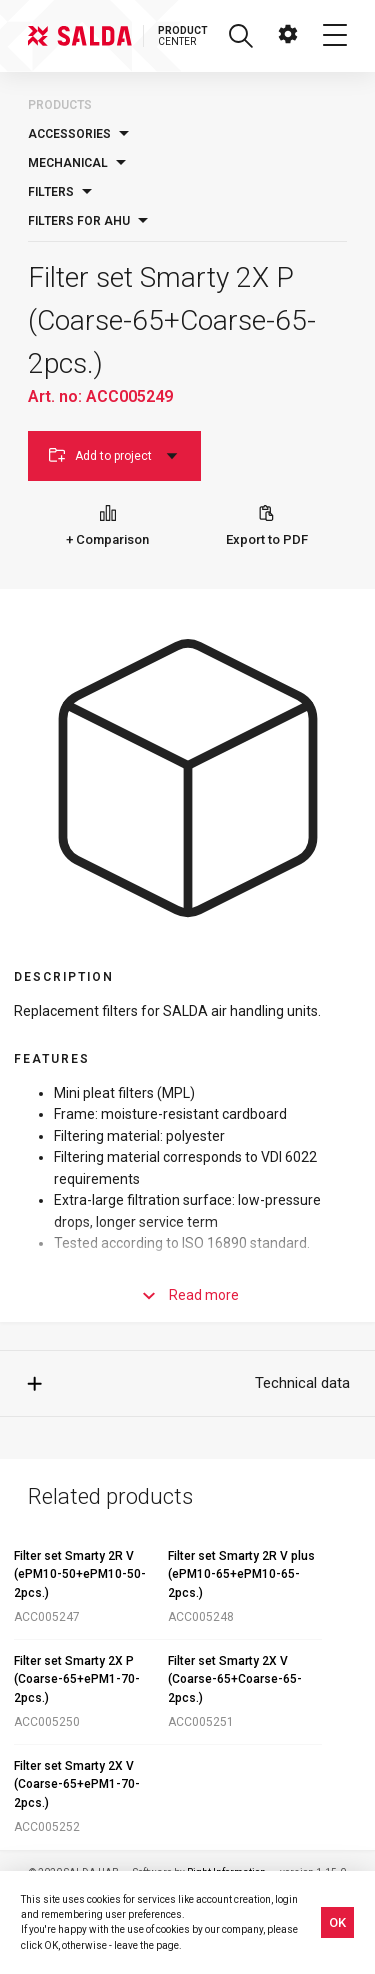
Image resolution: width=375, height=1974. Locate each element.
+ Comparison (107, 526)
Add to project (114, 456)
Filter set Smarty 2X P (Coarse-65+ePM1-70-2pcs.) (77, 1679)
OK (337, 1922)
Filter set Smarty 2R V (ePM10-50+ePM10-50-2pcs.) (80, 1574)
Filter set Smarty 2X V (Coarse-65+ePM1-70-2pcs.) (77, 1784)
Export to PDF (267, 526)
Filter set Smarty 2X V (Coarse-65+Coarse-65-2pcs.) (235, 1679)
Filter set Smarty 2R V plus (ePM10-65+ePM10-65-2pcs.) (241, 1574)
